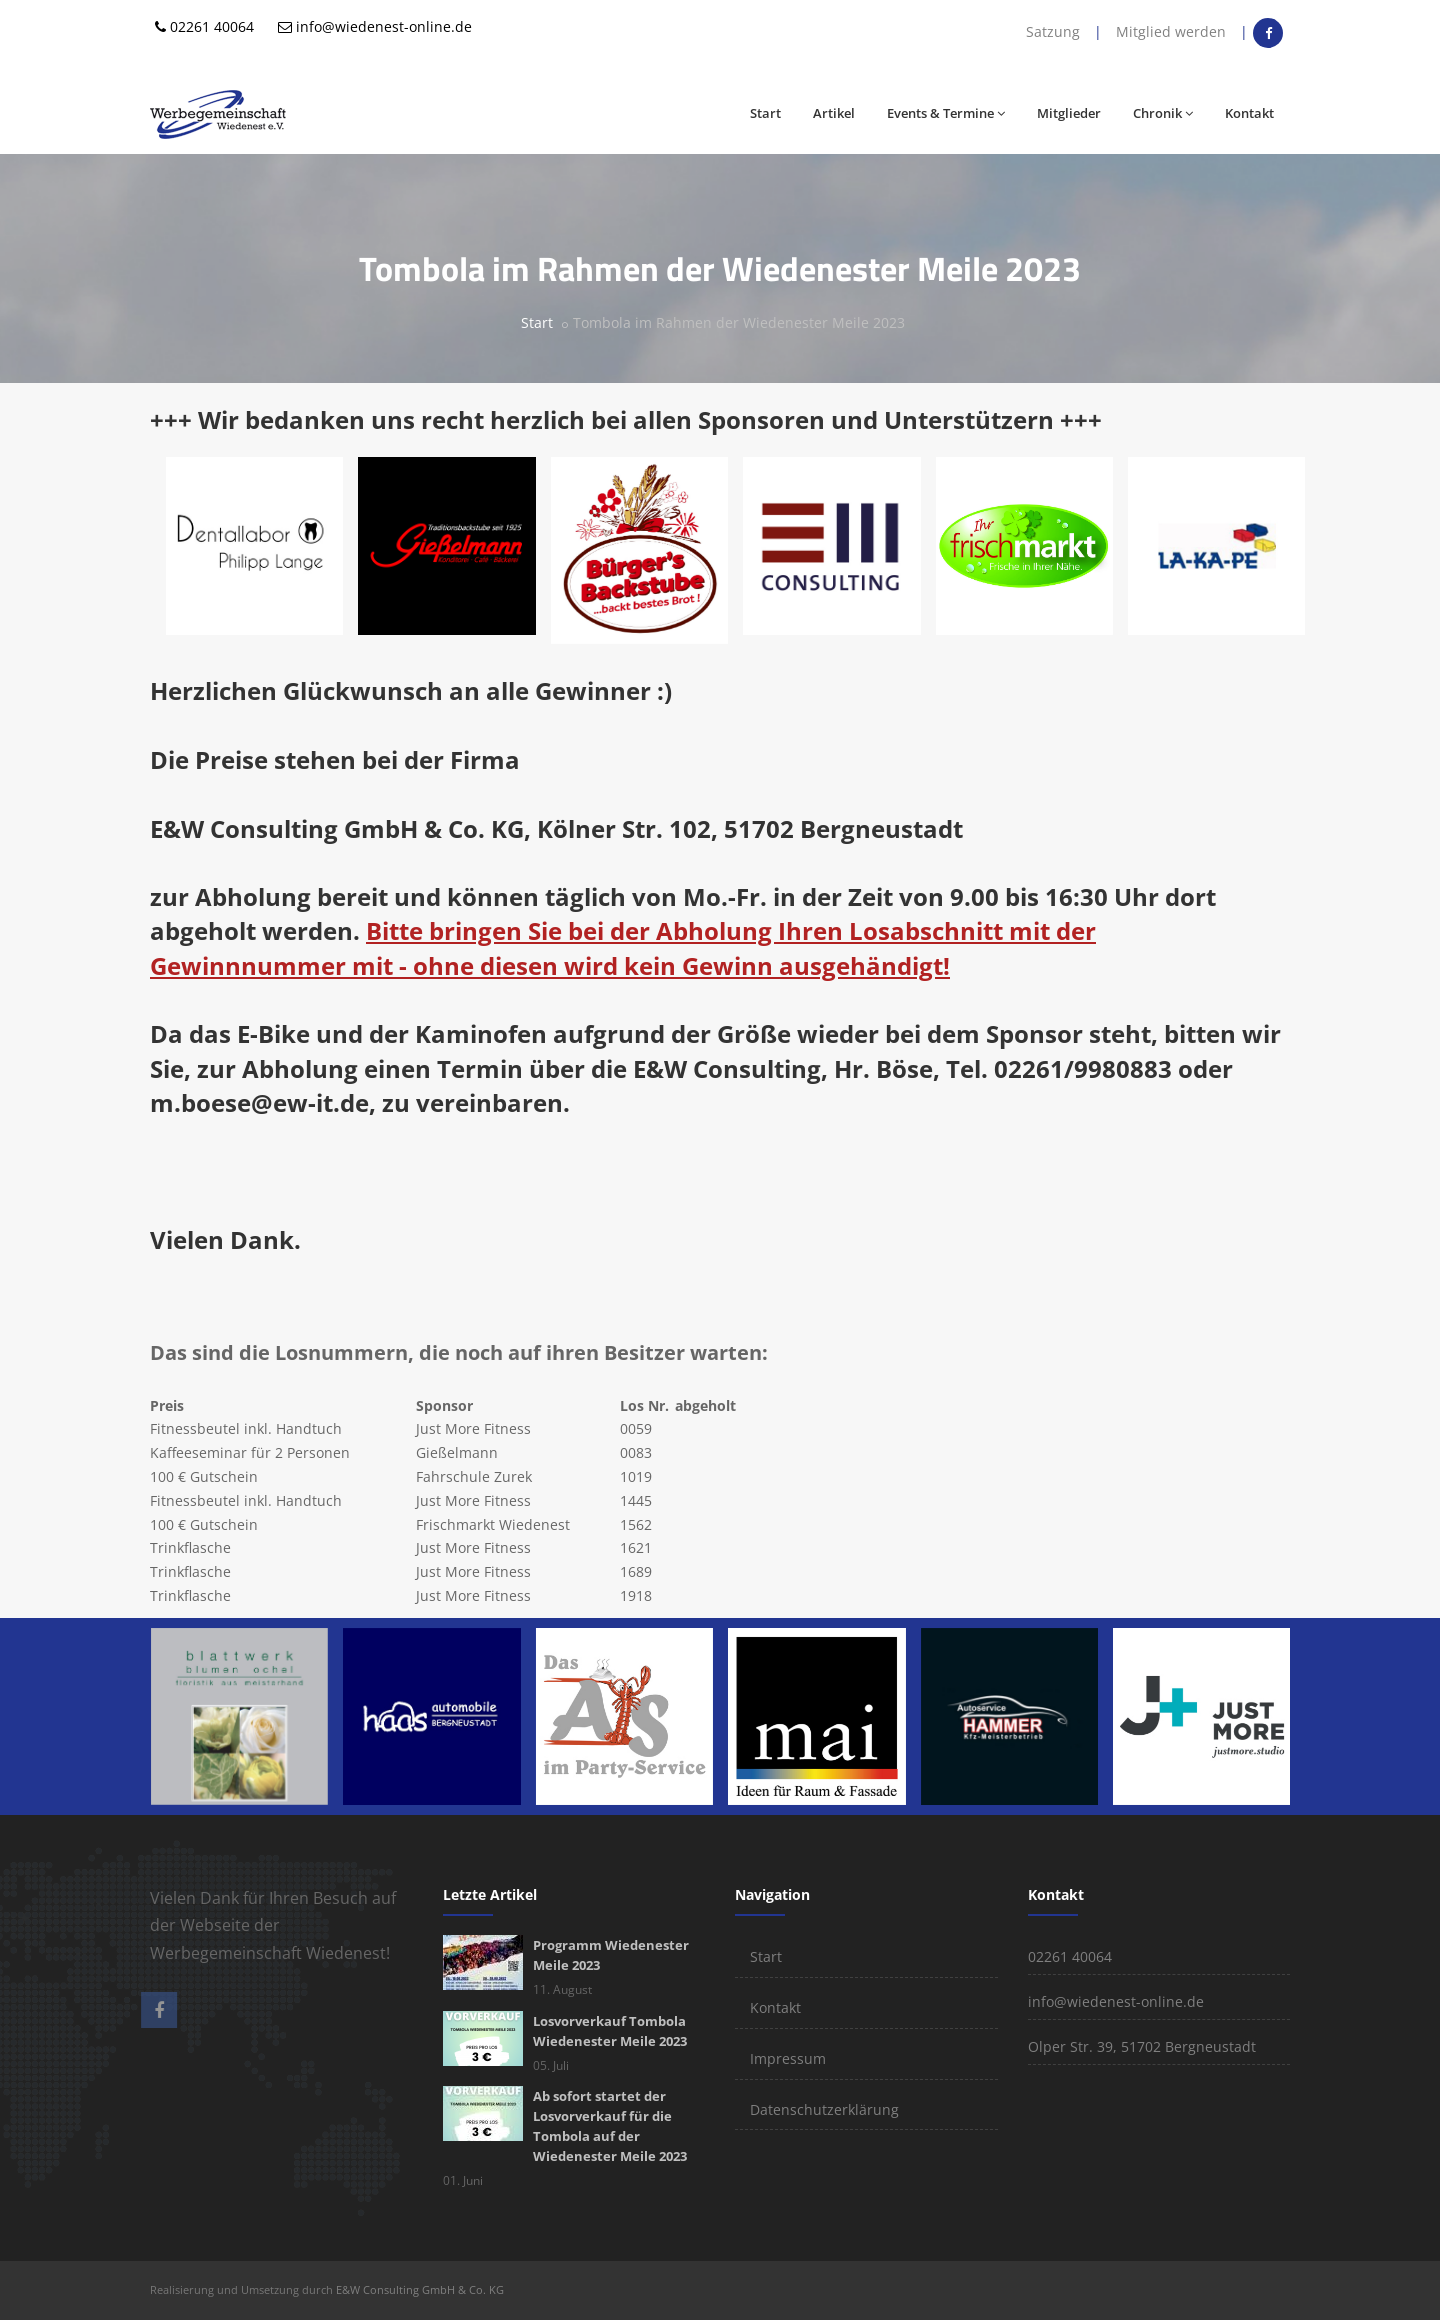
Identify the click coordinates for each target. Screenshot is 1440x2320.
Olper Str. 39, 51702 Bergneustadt (1142, 2046)
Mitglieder (1069, 113)
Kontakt (1249, 113)
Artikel (834, 113)
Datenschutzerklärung (824, 2109)
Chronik (1163, 113)
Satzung (1053, 31)
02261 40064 (212, 26)
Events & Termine (946, 113)
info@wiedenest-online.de (384, 26)
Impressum (788, 2058)
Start (765, 113)
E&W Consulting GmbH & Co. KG (420, 2289)
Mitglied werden (1171, 31)
